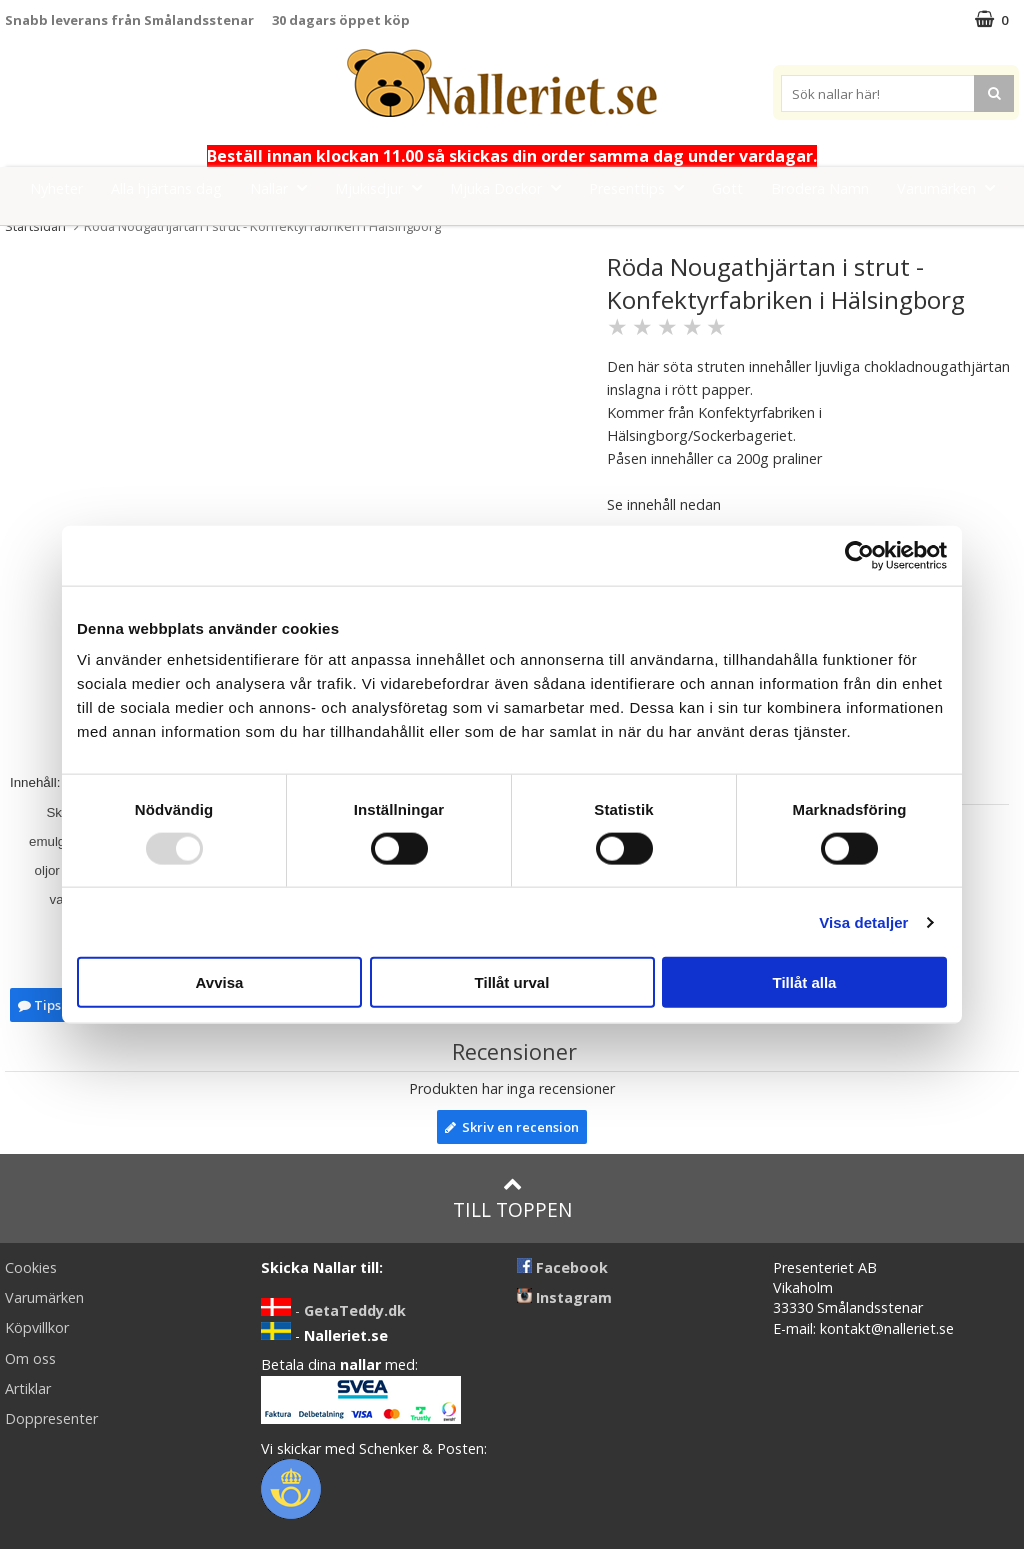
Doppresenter (51, 1418)
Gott (727, 188)
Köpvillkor (37, 1327)
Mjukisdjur (384, 187)
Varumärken (952, 187)
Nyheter (56, 188)
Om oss (30, 1358)
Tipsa (43, 1005)
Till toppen (512, 1198)
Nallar (284, 187)
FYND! (512, 233)
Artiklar (28, 1388)
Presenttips (642, 187)
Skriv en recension (512, 1127)
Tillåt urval (512, 982)
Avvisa (220, 982)
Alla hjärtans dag (166, 188)
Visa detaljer (863, 921)
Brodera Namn (820, 188)
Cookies (31, 1267)
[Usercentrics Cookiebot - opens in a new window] (859, 555)
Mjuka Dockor (511, 187)
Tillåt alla (805, 982)
